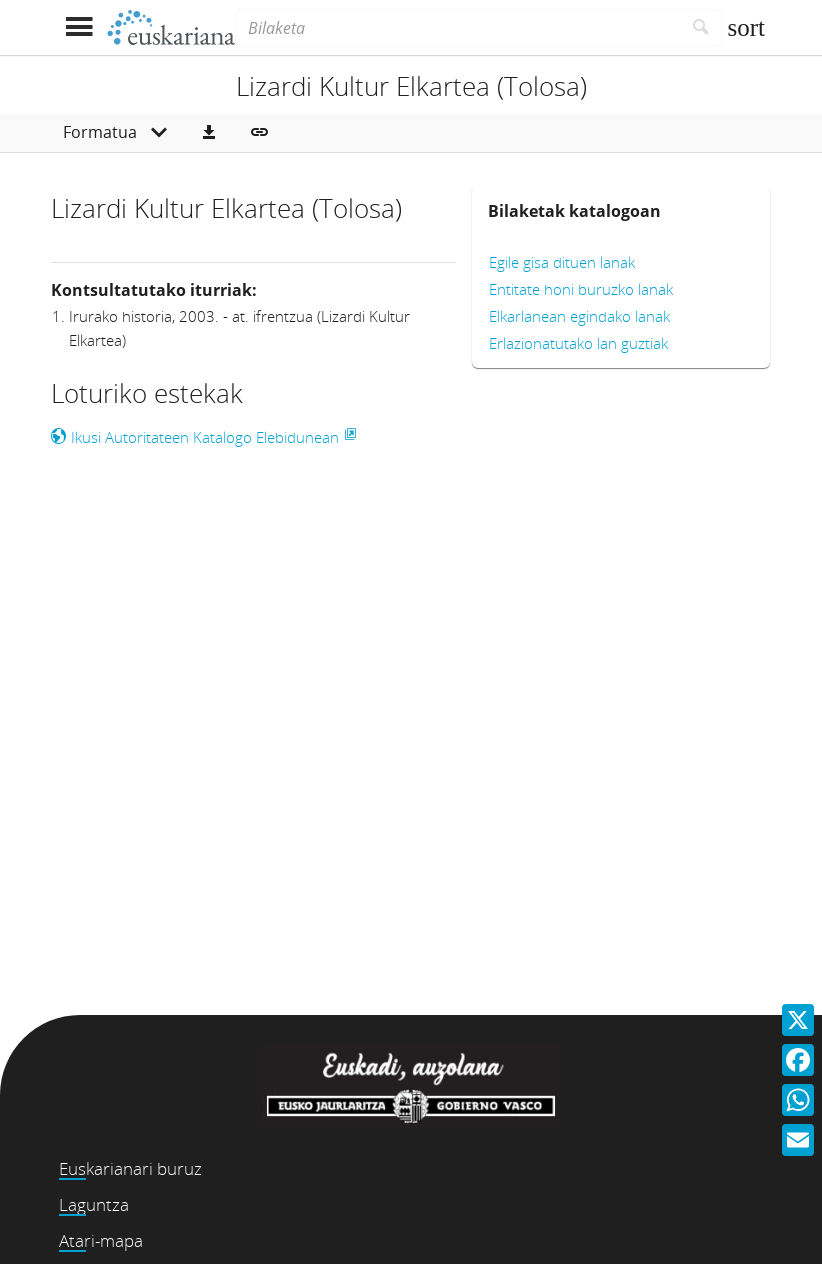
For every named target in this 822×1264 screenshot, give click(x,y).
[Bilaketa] (458, 28)
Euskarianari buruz (130, 1168)
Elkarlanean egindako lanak (579, 316)
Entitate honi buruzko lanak (581, 289)
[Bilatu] (701, 28)
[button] (209, 133)
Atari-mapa (101, 1240)
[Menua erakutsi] (78, 27)
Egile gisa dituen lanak (562, 262)
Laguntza (94, 1204)
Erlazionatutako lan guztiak (578, 343)
